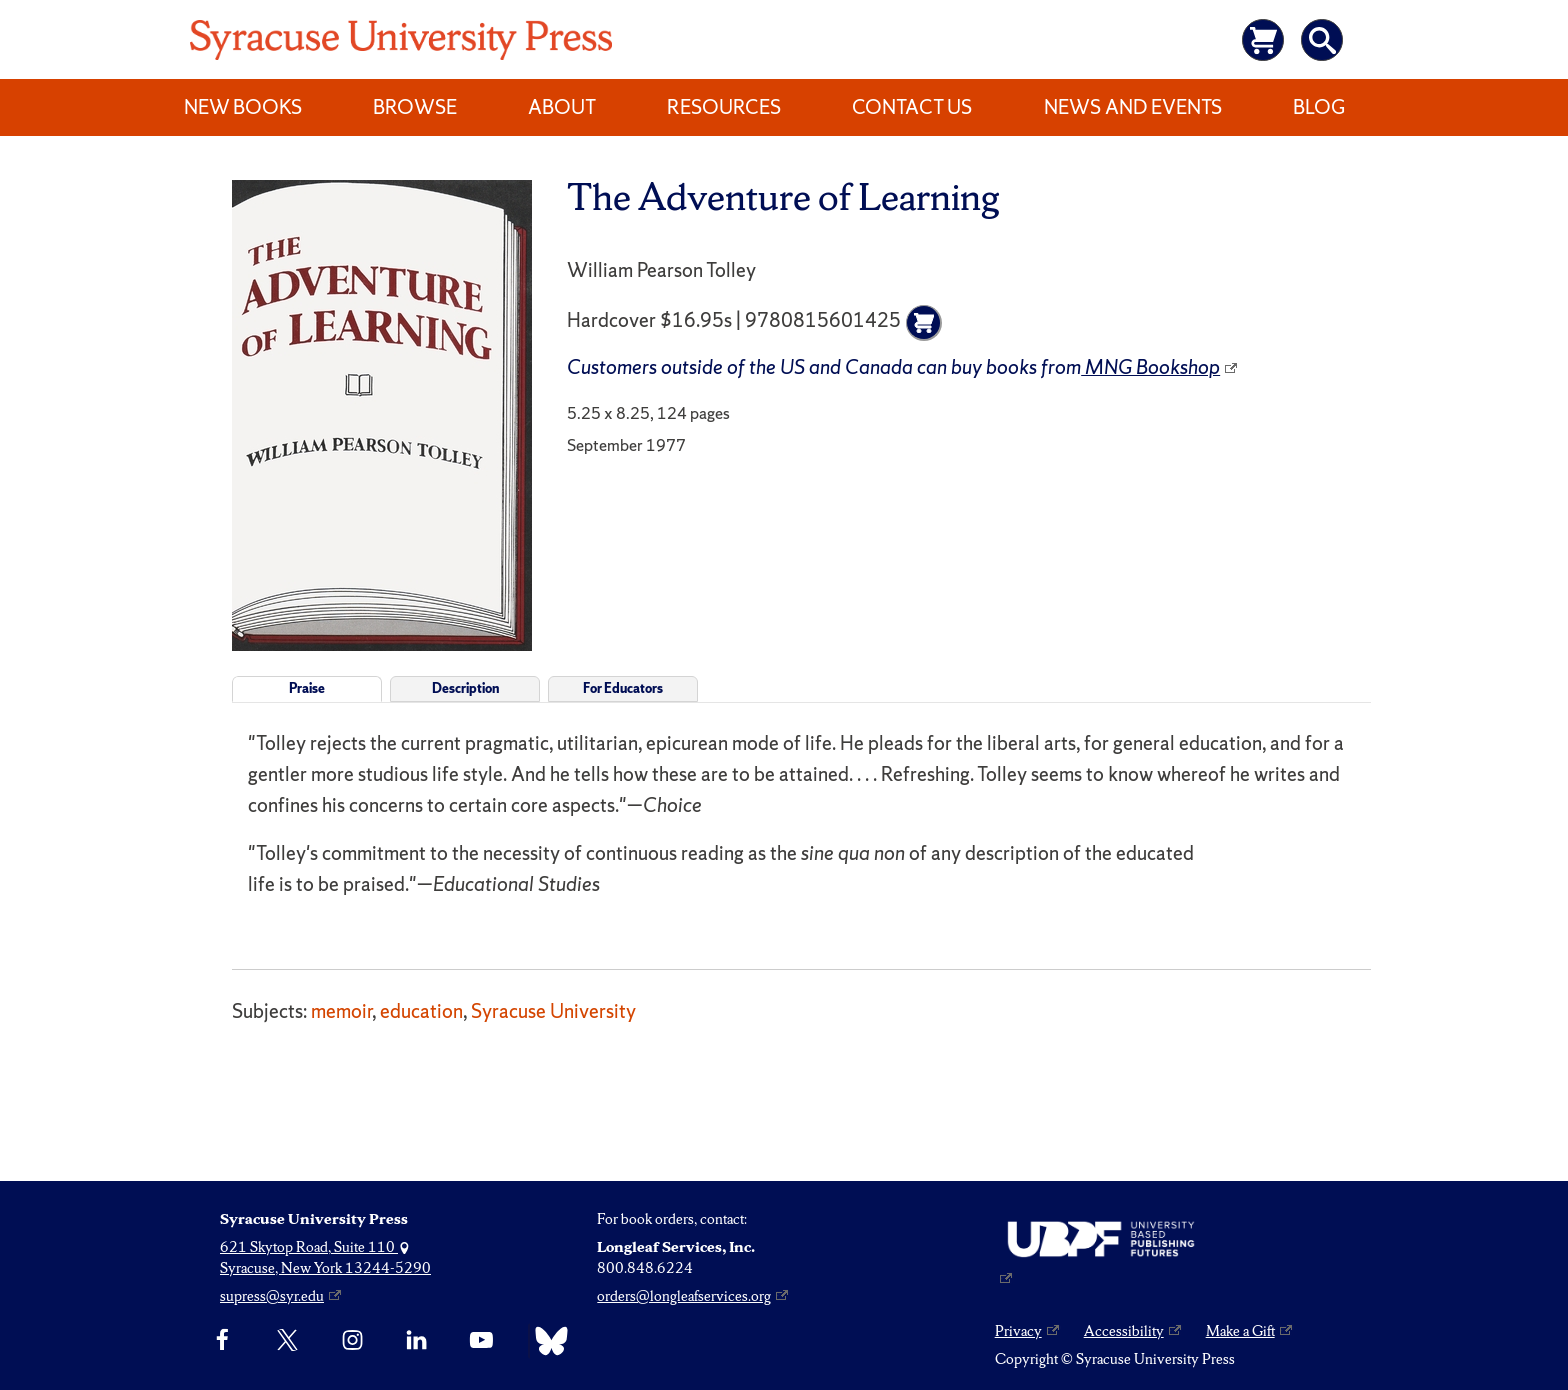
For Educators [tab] (623, 688)
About (562, 107)
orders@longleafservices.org (684, 1296)
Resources (724, 107)
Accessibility (1124, 1331)
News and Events (1133, 107)
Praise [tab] (307, 688)
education (421, 1011)
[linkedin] (416, 1341)
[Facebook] (222, 1341)
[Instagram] (352, 1341)
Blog (1319, 107)
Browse (415, 107)
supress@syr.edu (272, 1296)
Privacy (1018, 1331)
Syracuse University (553, 1011)
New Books (243, 107)
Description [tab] (465, 688)
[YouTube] (481, 1341)
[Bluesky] (546, 1341)
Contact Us (912, 107)
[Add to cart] (924, 323)
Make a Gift (1240, 1331)
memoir (341, 1011)
